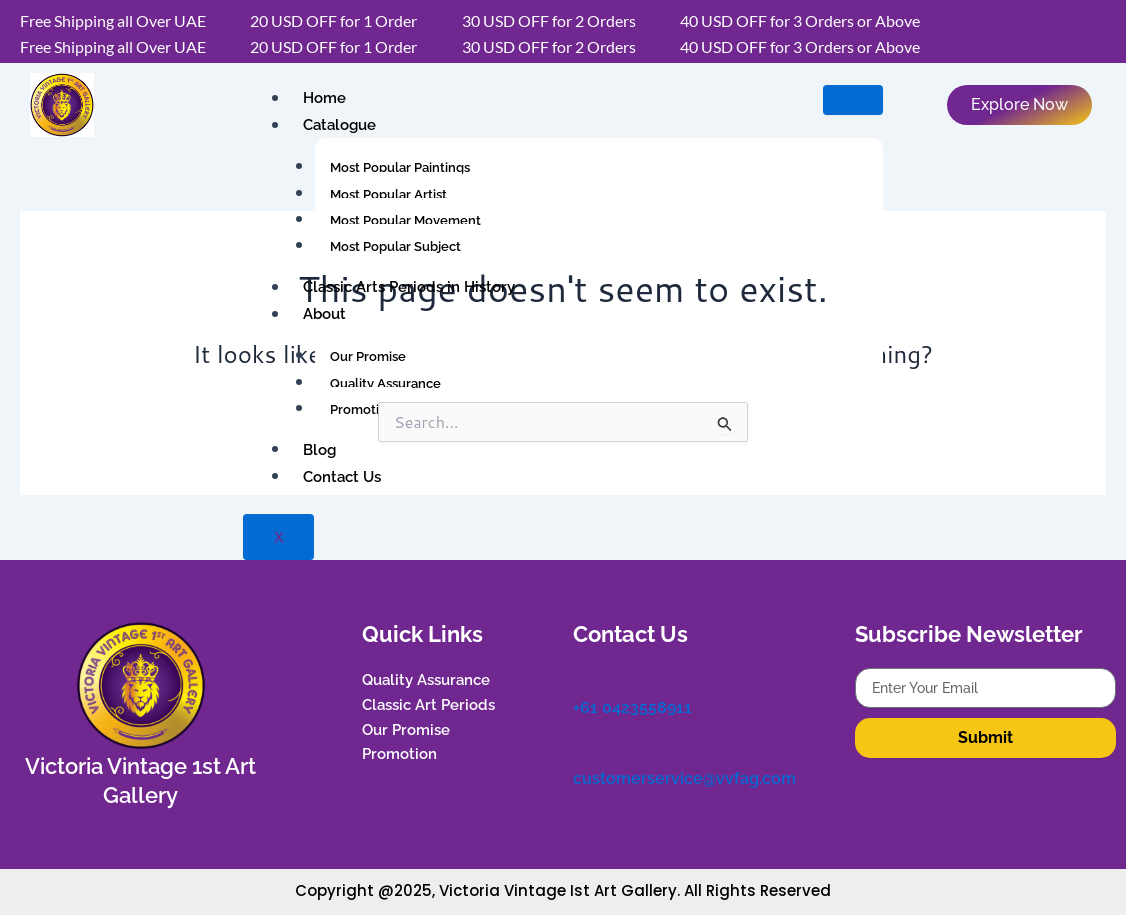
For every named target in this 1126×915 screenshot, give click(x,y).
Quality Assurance (385, 383)
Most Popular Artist (388, 194)
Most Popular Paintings (400, 167)
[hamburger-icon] (853, 100)
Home (322, 99)
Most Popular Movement (405, 220)
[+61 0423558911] (583, 678)
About (322, 315)
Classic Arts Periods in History (407, 288)
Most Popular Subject (395, 246)
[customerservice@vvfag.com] (583, 746)
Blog (317, 450)
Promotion (362, 409)
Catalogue (337, 126)
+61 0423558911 (632, 705)
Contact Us (340, 477)
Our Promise (368, 356)
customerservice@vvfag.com (684, 773)
